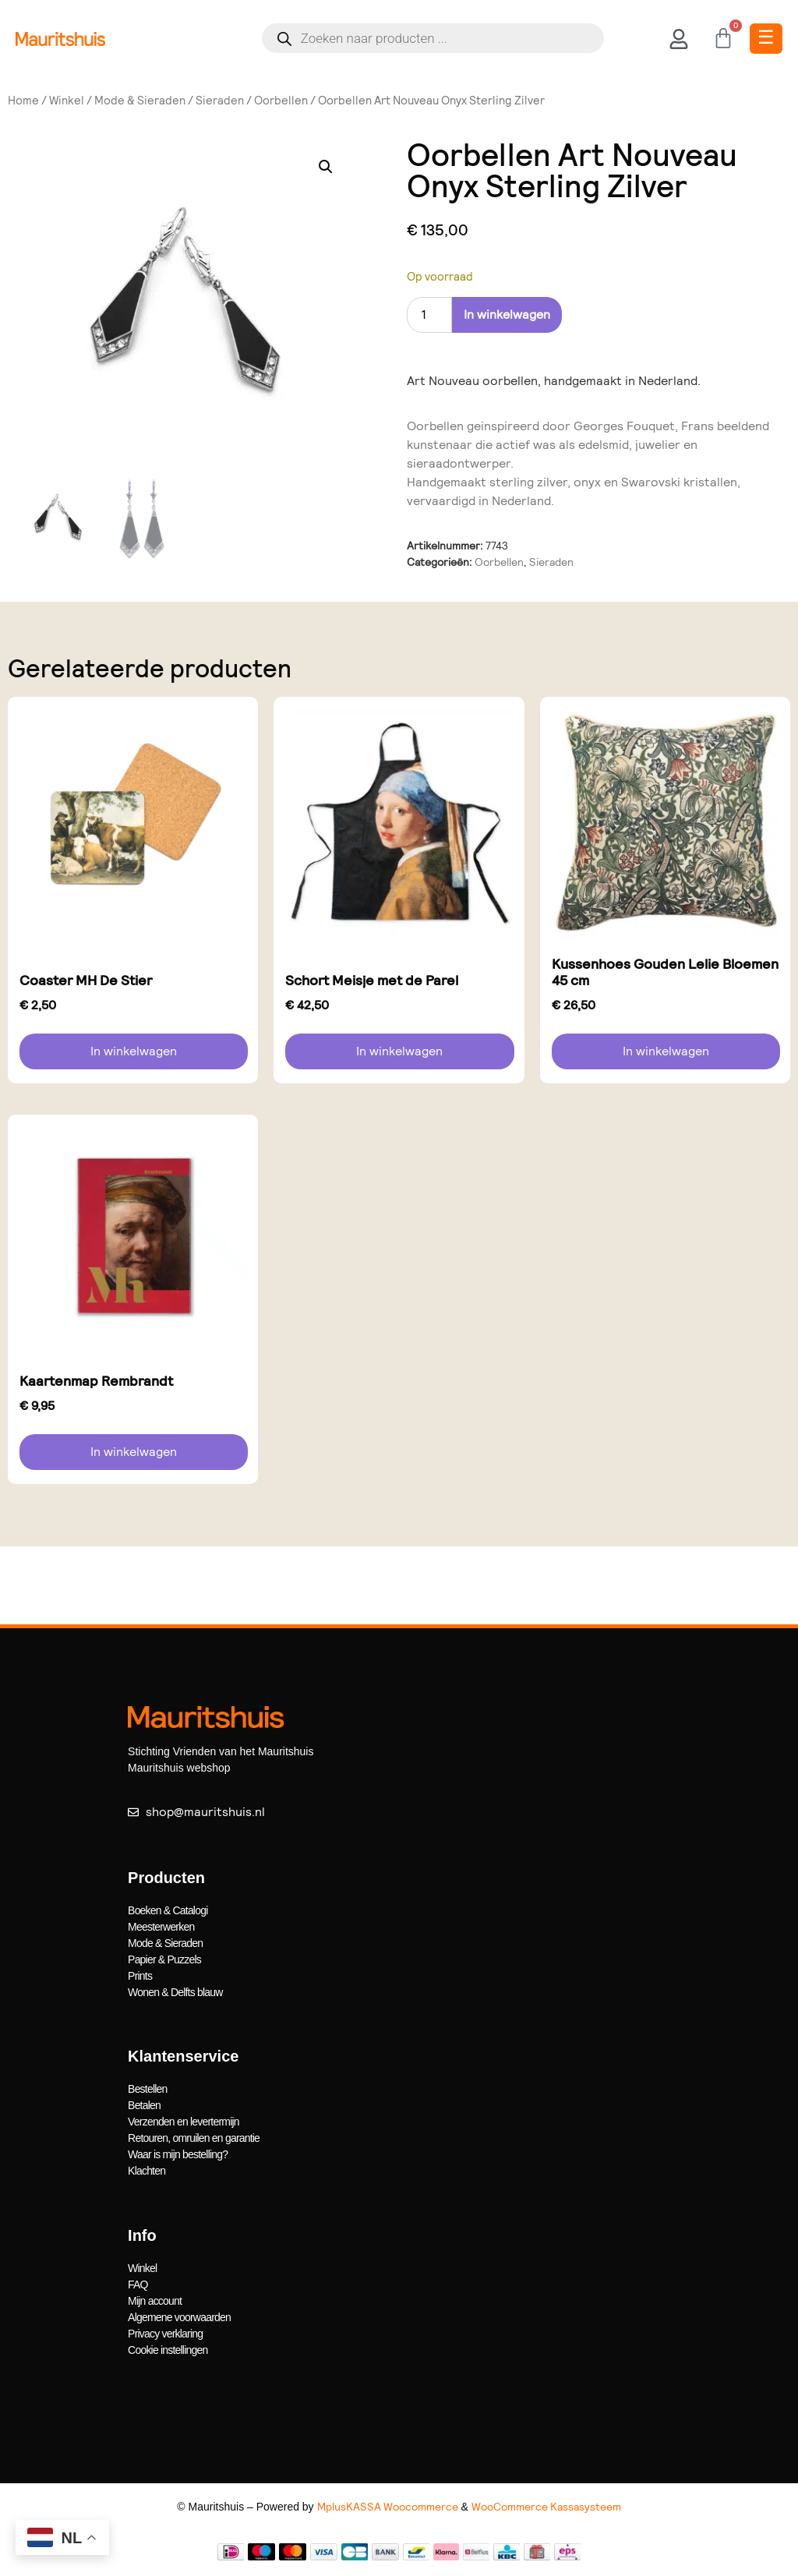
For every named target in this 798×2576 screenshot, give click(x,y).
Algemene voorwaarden (179, 2317)
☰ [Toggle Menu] (766, 37)
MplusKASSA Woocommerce (387, 2507)
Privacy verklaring (165, 2333)
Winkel (66, 101)
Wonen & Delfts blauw (175, 1992)
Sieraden (220, 101)
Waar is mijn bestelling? (178, 2154)
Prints (140, 1976)
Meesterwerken (161, 1927)
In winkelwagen (507, 314)
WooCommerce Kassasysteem (546, 2507)
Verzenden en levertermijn (183, 2121)
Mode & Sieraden (139, 101)
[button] (326, 167)
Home (23, 101)
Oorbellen (281, 101)
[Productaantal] (429, 315)
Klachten (146, 2170)
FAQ (138, 2284)
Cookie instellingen (167, 2350)
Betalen (144, 2105)
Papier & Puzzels (164, 1959)
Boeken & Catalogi (167, 1910)
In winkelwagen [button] (133, 1051)
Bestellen (147, 2089)
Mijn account (155, 2301)
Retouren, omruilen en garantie (194, 2138)
